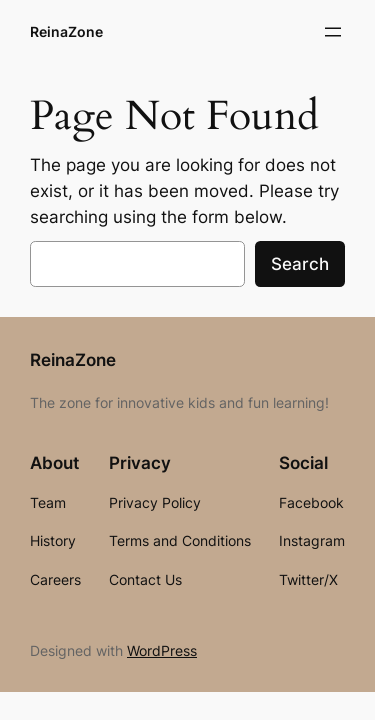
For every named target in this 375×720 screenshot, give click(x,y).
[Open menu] (333, 32)
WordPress (162, 650)
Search (300, 264)
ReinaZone (66, 31)
